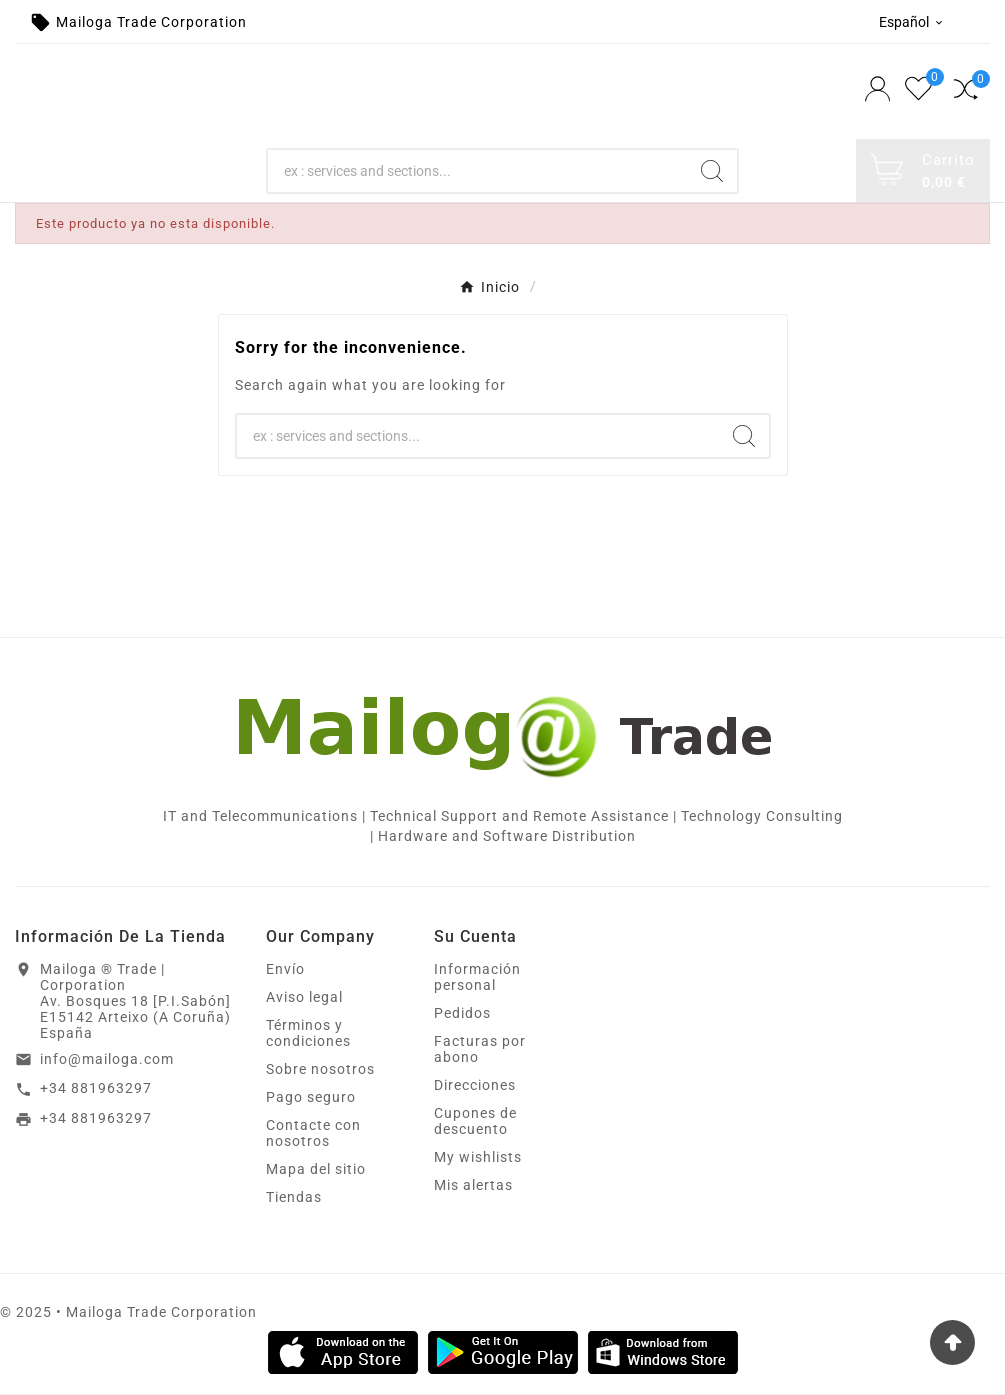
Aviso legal (304, 998)
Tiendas (294, 1198)
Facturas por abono (480, 1050)
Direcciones (475, 1086)
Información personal (477, 978)
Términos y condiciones (308, 1034)
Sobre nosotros (320, 1070)
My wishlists (478, 1158)
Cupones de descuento (475, 1122)
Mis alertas (473, 1186)
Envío (285, 970)
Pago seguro (311, 1098)
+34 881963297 (96, 1089)
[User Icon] (880, 92)
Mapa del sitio (316, 1170)
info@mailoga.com (107, 1060)
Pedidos (462, 1014)
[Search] (477, 171)
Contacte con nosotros (313, 1134)
